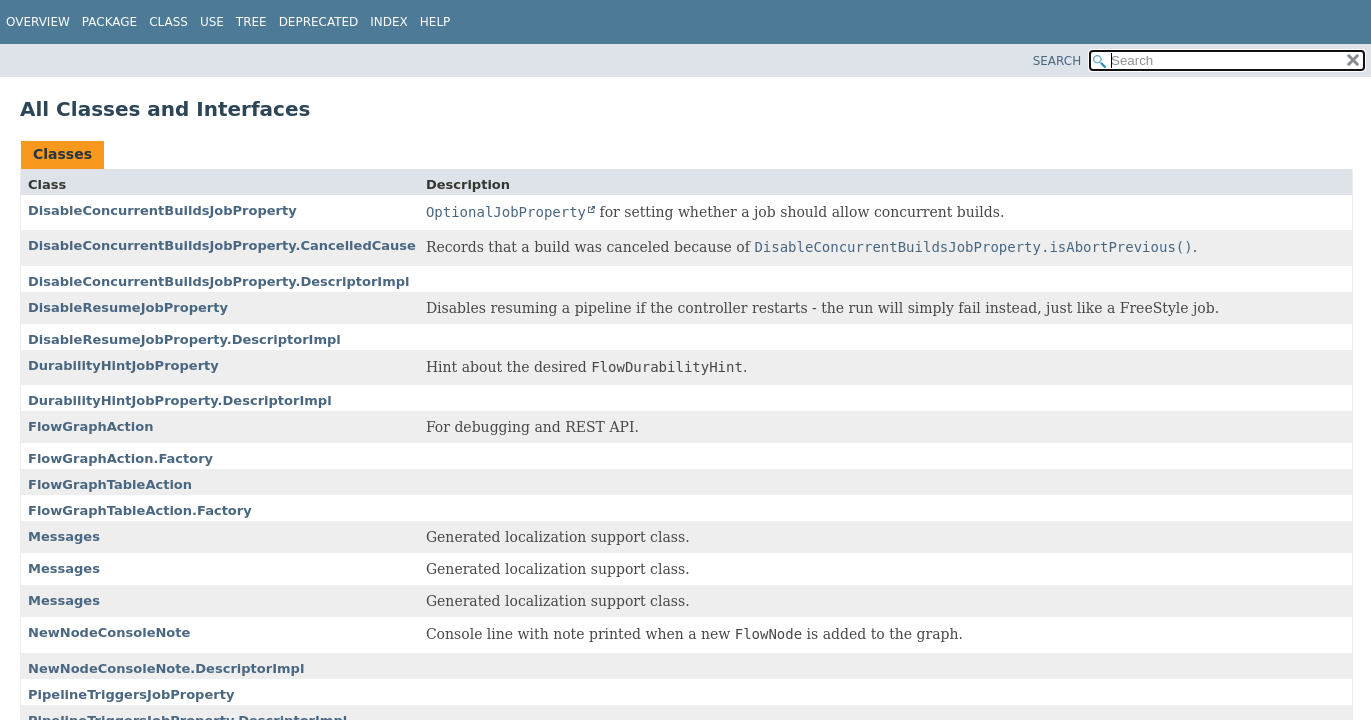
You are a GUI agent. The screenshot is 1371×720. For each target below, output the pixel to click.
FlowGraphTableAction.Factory (140, 510)
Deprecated (319, 22)
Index (389, 22)
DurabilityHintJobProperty (123, 365)
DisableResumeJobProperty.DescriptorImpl (184, 339)
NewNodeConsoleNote (109, 632)
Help (435, 22)
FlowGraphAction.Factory (120, 458)
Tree (251, 22)
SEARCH (1057, 61)
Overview (38, 22)
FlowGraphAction (90, 426)
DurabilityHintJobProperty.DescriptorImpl (180, 400)
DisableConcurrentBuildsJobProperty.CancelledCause (222, 245)
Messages (64, 536)
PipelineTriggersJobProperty (131, 694)
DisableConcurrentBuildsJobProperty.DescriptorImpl (219, 281)
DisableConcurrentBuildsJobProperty (162, 210)
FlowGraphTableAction (110, 484)
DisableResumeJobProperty (128, 307)
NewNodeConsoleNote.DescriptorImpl (166, 668)
